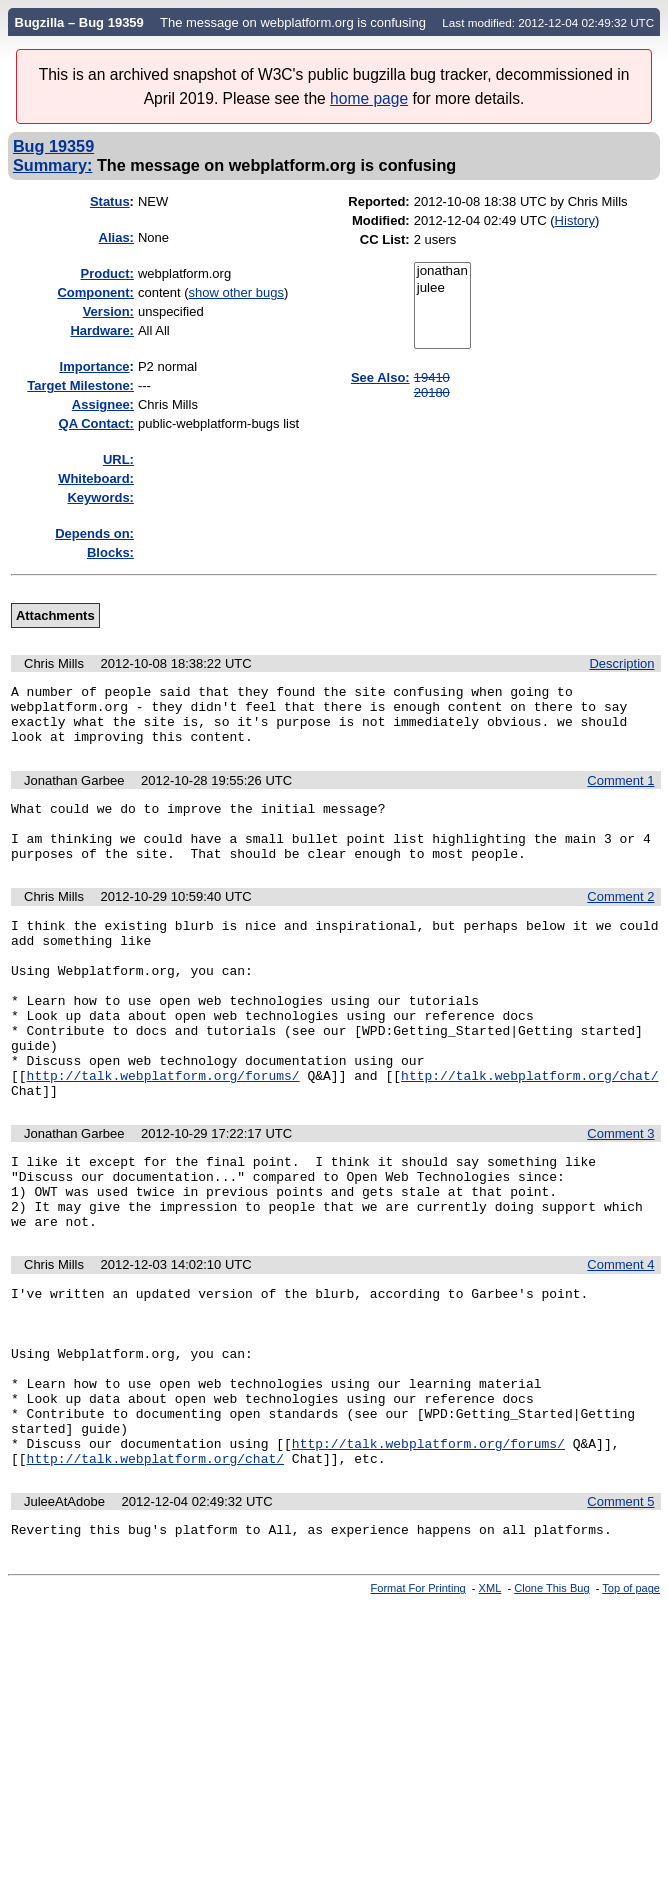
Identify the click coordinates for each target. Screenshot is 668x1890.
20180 (432, 392)
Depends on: (94, 533)
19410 (432, 377)
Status (110, 201)
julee (442, 288)
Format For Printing (418, 1702)
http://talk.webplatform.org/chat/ (529, 1132)
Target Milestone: (80, 385)
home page (369, 98)
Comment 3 (620, 1193)
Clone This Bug (551, 1702)
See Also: (380, 377)
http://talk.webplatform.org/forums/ (163, 1132)
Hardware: (102, 330)
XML (490, 1702)
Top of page (631, 1702)
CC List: (385, 239)
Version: (108, 311)
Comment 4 (620, 1339)
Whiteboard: (96, 478)
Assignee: (103, 404)
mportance (95, 366)
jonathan (442, 271)
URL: (118, 459)
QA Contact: (96, 423)
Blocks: (110, 552)
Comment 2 (620, 920)
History (575, 220)
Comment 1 (620, 792)
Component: (95, 292)
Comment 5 (620, 1612)
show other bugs (236, 292)
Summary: (52, 165)
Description (621, 663)
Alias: (116, 237)
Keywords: (100, 497)
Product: (107, 273)
